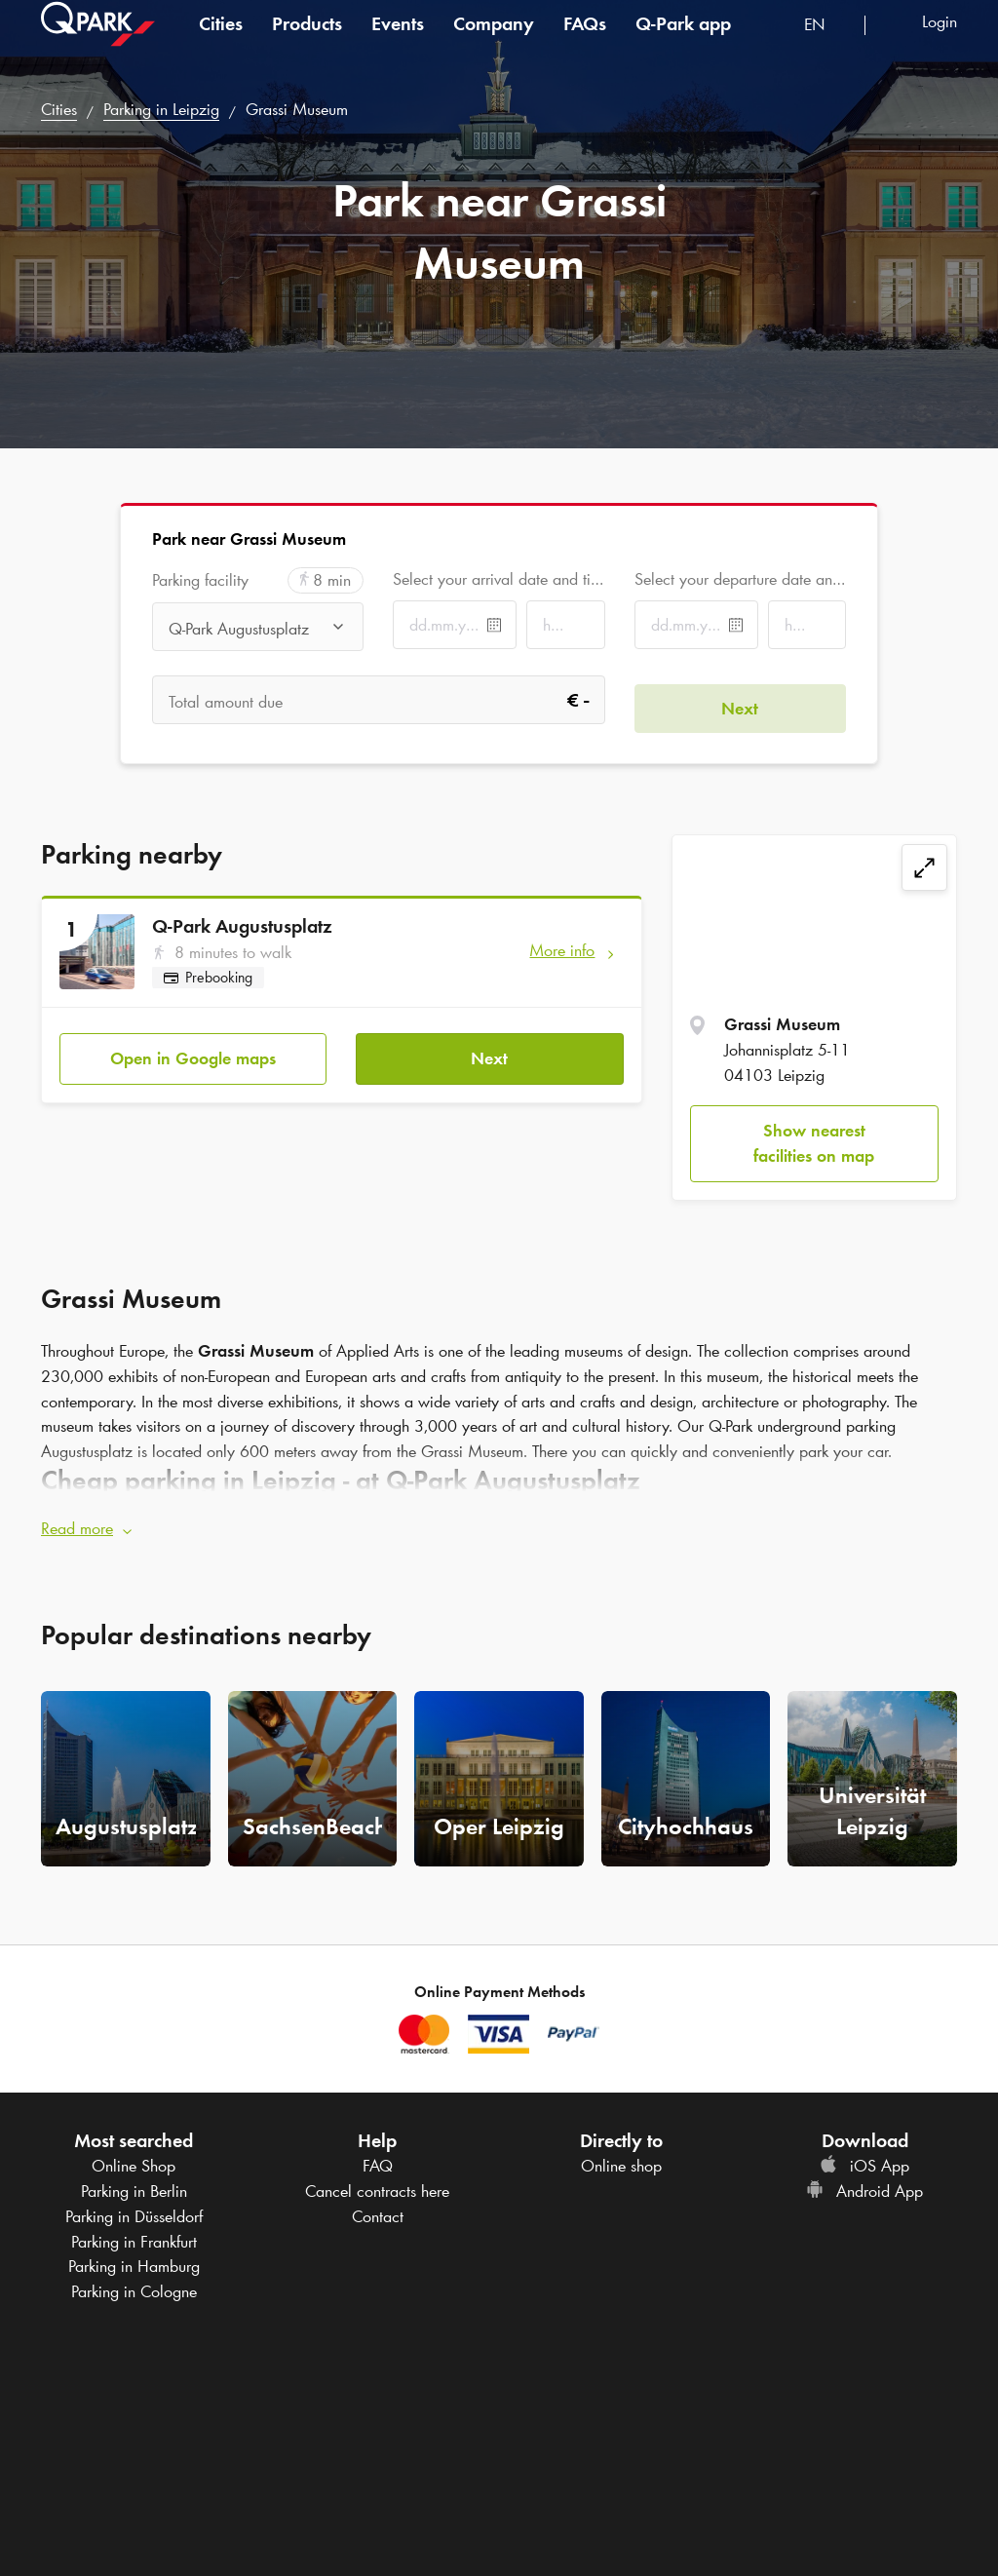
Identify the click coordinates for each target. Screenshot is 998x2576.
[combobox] (827, 46)
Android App (864, 2183)
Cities (221, 43)
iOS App (864, 2158)
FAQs (584, 43)
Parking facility (200, 580)
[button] (499, 1521)
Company (493, 43)
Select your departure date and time (740, 579)
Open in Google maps (193, 1049)
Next (489, 1049)
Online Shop (133, 2158)
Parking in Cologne (134, 2282)
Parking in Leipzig (161, 109)
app (683, 43)
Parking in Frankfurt (134, 2233)
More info (562, 950)
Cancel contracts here (377, 2183)
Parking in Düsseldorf (134, 2207)
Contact (377, 2207)
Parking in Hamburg (134, 2258)
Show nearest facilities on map (813, 1143)
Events (397, 43)
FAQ (378, 2158)
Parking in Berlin (134, 2183)
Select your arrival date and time (498, 579)
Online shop (621, 2158)
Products (307, 43)
